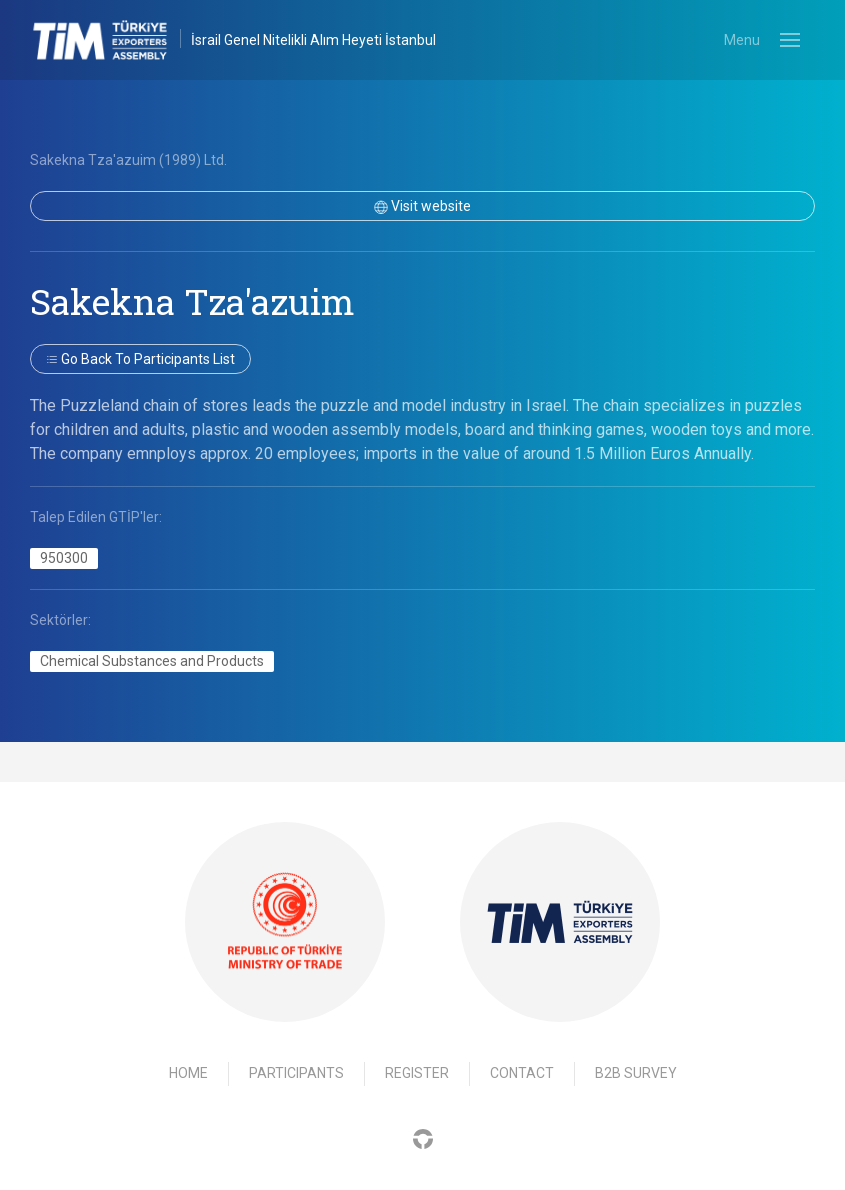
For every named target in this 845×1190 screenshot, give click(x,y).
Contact (522, 1073)
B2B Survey (636, 1073)
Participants (296, 1073)
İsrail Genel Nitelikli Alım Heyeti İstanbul (313, 40)
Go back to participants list (140, 359)
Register (417, 1073)
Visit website (422, 206)
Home (188, 1073)
